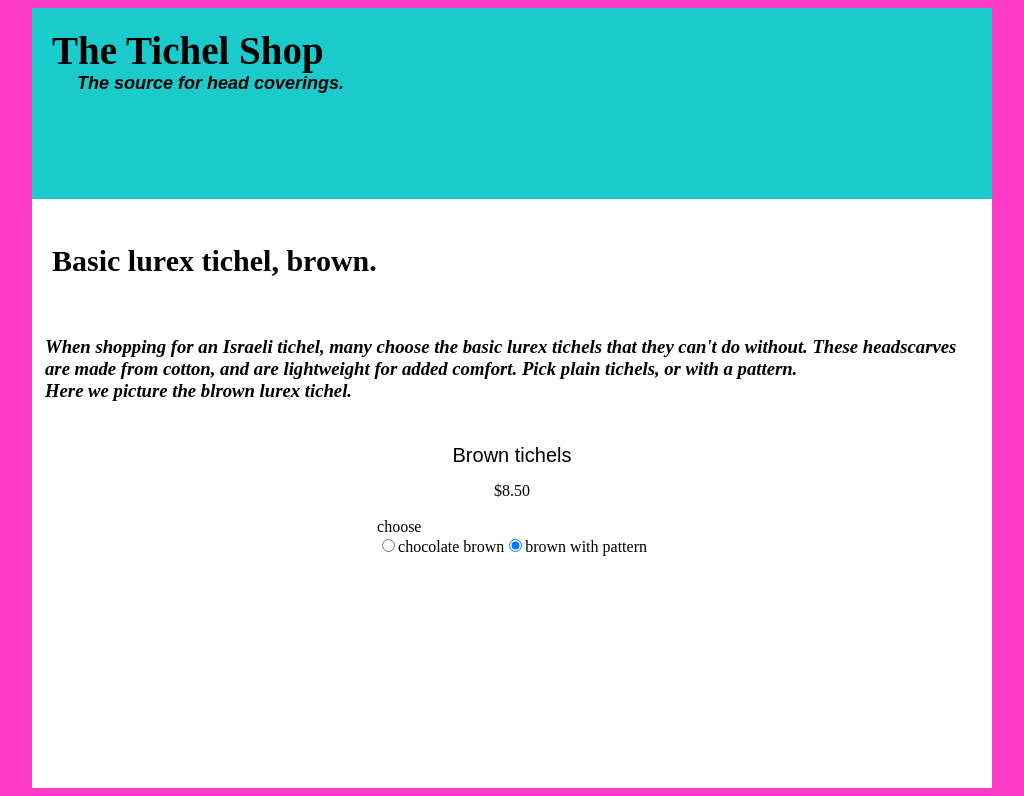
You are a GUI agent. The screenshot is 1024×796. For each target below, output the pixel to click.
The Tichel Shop (210, 63)
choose (399, 526)
